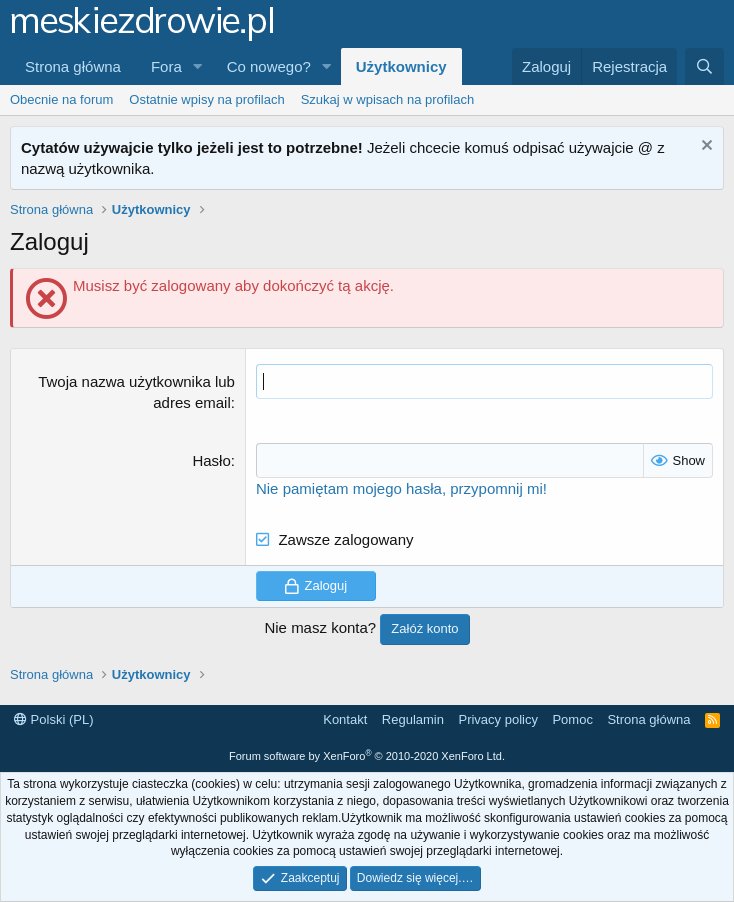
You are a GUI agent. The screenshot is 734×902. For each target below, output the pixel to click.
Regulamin (413, 719)
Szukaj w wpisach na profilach (387, 99)
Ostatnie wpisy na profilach (206, 99)
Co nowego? (269, 66)
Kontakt (345, 719)
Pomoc (572, 719)
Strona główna (73, 66)
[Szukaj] (704, 66)
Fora (166, 66)
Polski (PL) (53, 719)
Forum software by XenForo (367, 756)
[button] (198, 66)
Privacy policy (497, 719)
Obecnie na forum (61, 99)
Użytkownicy (401, 66)
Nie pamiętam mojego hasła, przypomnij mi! (401, 488)
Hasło (211, 460)
